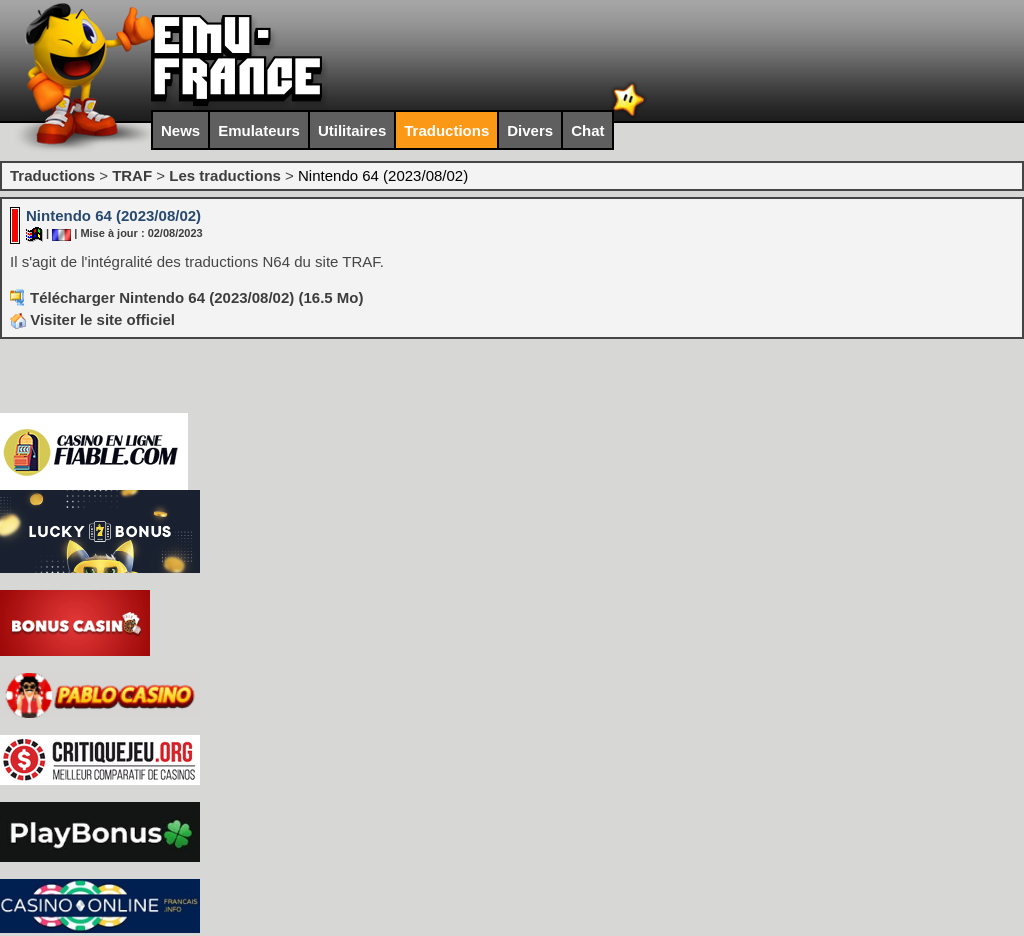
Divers (530, 130)
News (180, 130)
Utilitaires (352, 130)
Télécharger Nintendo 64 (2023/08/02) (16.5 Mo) (196, 297)
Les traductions (225, 175)
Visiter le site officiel (92, 319)
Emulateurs (259, 130)
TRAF (132, 175)
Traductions (446, 130)
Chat (587, 130)
